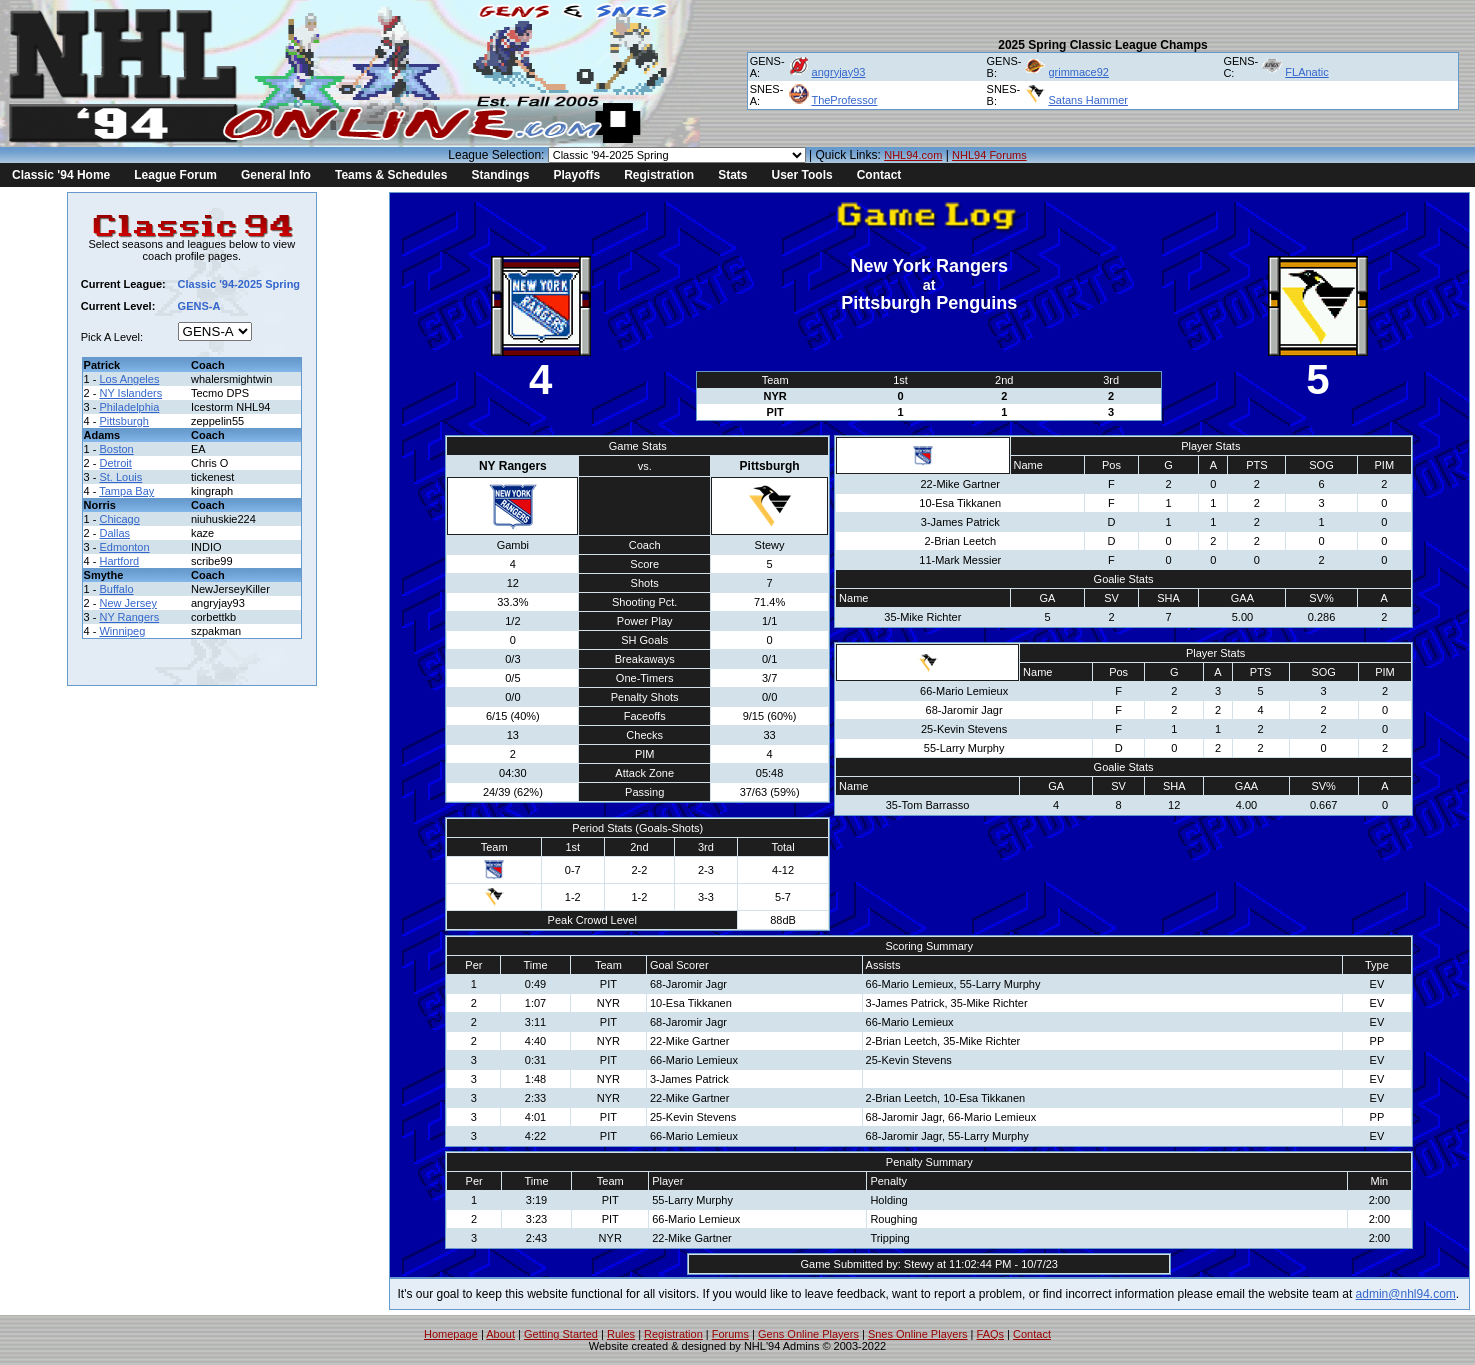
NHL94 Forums (989, 155)
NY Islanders (130, 393)
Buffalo (116, 589)
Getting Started (561, 1334)
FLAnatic (1306, 72)
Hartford (119, 561)
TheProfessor (844, 100)
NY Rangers (129, 617)
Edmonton (124, 547)
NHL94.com (913, 155)
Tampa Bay (126, 491)
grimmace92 (1078, 72)
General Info (276, 175)
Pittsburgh (124, 421)
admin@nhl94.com (1406, 1294)
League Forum (175, 175)
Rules (621, 1334)
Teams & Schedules (391, 175)
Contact (879, 175)
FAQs (991, 1334)
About (500, 1334)
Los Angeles (129, 379)
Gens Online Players (808, 1334)
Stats (732, 175)
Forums (730, 1334)
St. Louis (120, 477)
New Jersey (127, 603)
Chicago (119, 519)
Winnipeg (122, 631)
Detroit (115, 463)
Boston (116, 449)
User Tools (802, 175)
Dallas (114, 533)
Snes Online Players (918, 1334)
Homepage (451, 1334)
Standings (500, 175)
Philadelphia (129, 407)
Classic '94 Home (61, 175)
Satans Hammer (1087, 100)
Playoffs (576, 175)
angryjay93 (839, 72)
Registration (659, 175)
